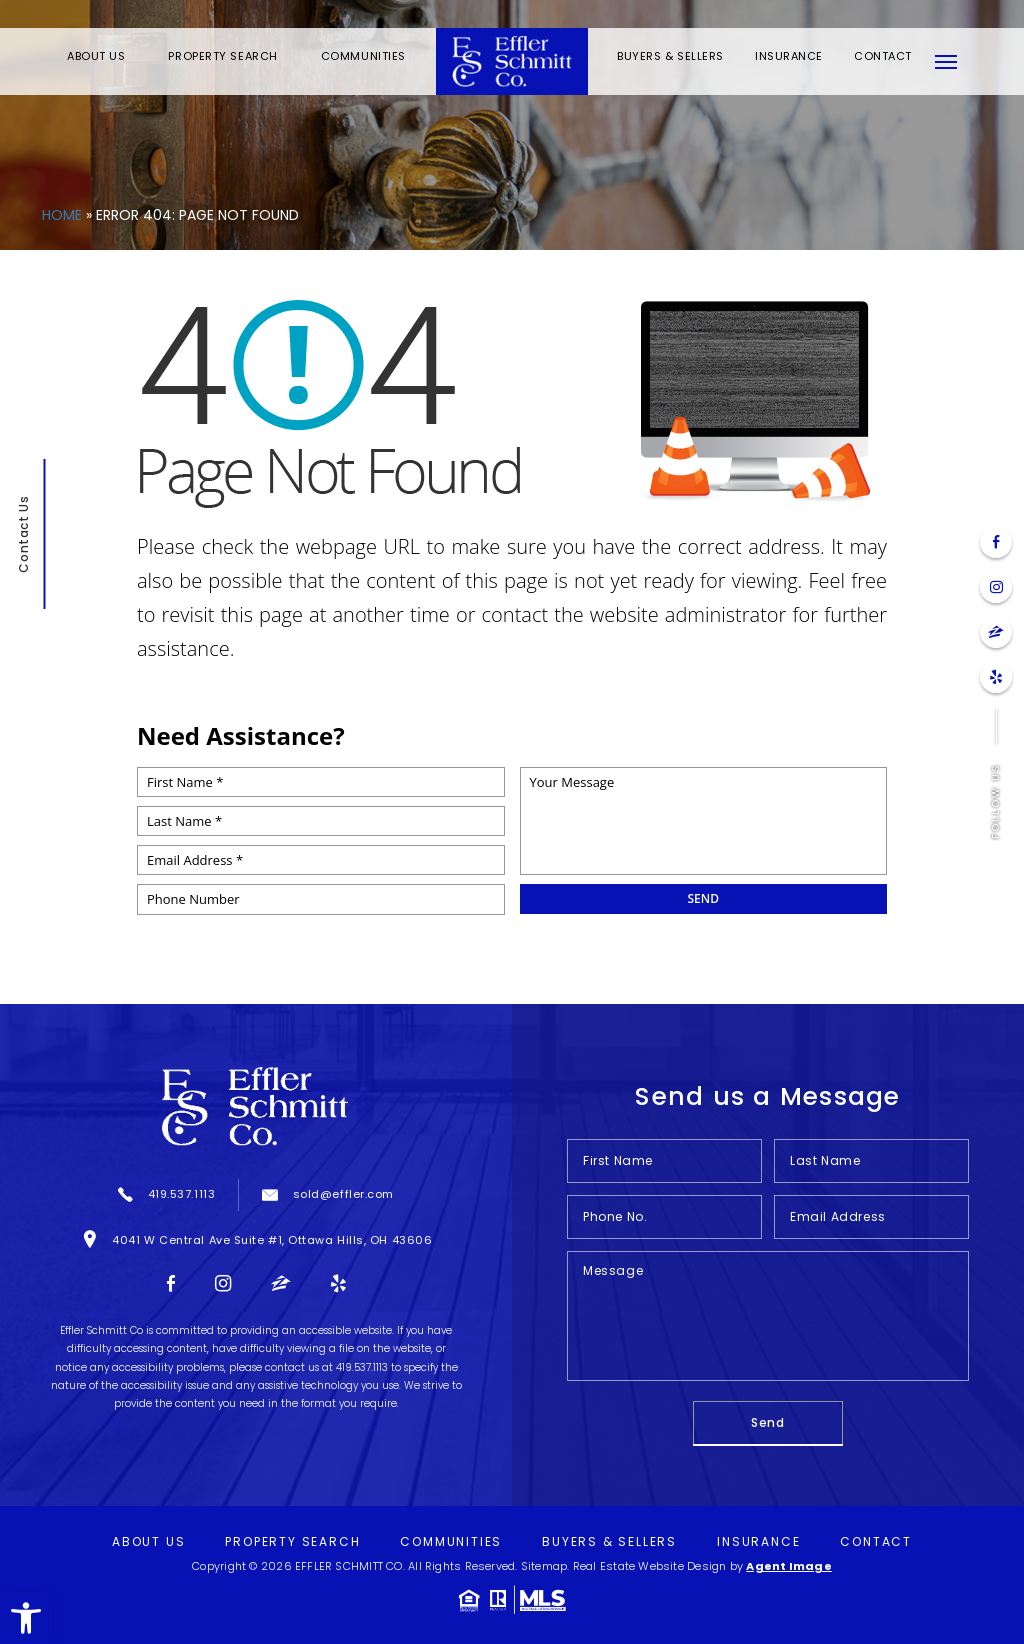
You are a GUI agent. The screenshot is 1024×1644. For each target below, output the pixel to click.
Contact (883, 56)
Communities (363, 56)
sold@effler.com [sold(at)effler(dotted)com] (343, 1194)
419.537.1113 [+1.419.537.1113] (182, 1194)
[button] (26, 1618)
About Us (96, 56)
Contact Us (22, 533)
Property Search (222, 56)
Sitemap (544, 1566)
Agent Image (788, 1566)
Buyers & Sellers (670, 56)
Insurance (789, 56)
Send (767, 1422)
